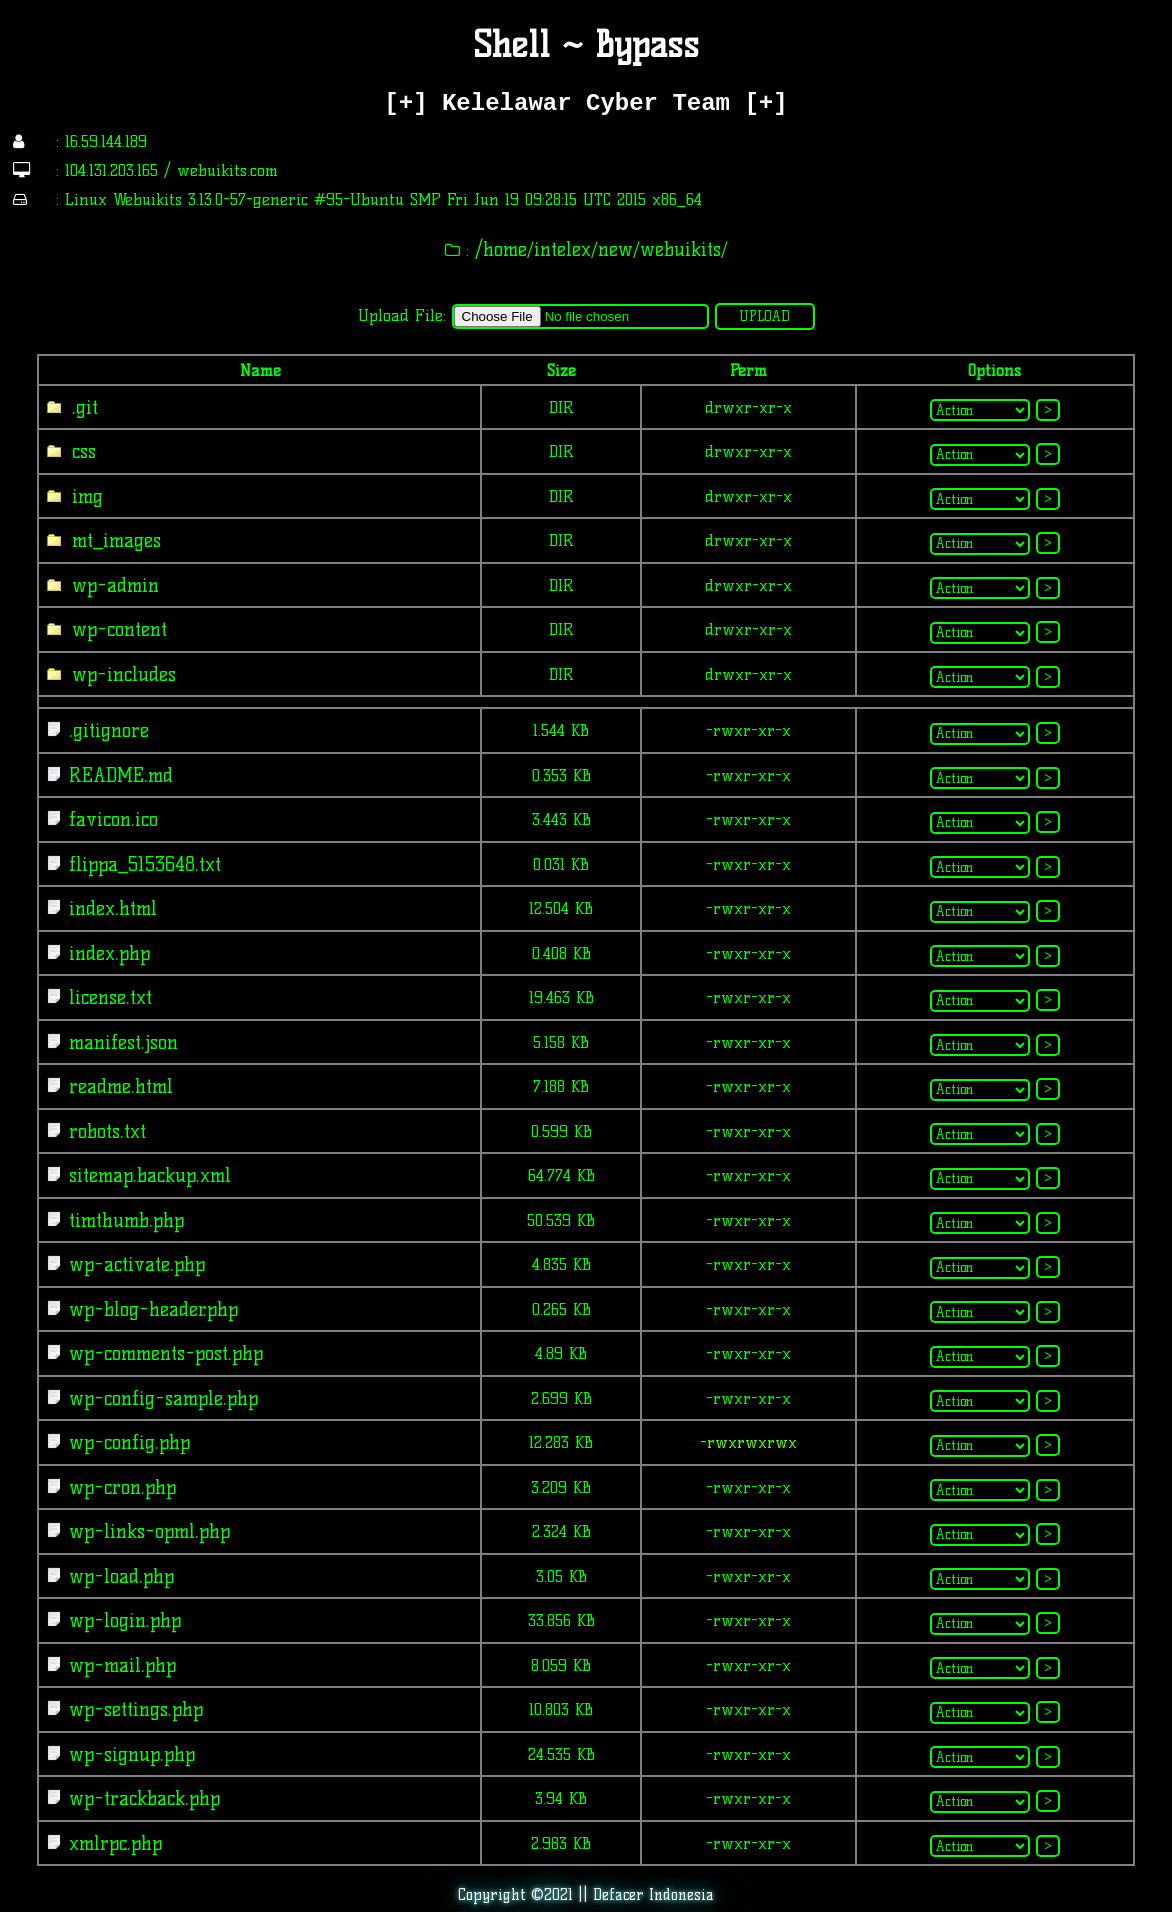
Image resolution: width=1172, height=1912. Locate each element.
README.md (117, 775)
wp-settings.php (132, 1709)
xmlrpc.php (112, 1843)
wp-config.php (126, 1442)
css (80, 451)
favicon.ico (110, 819)
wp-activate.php (133, 1264)
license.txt (107, 997)
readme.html (117, 1086)
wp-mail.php (119, 1665)
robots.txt (104, 1131)
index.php (106, 953)
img (84, 496)
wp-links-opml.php (146, 1531)
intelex (562, 249)
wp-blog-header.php (150, 1309)
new (615, 249)
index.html (109, 908)
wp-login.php (121, 1620)
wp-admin (112, 585)
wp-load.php (118, 1576)
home (505, 249)
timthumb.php (123, 1220)
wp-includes (120, 674)
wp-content (116, 629)
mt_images (113, 540)
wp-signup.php (128, 1754)
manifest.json (120, 1042)
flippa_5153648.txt (141, 864)
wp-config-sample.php (160, 1398)
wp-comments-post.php (162, 1353)
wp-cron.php (119, 1487)
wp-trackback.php (141, 1798)
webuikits (680, 249)
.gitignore (105, 730)
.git (81, 407)
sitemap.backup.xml (146, 1175)
